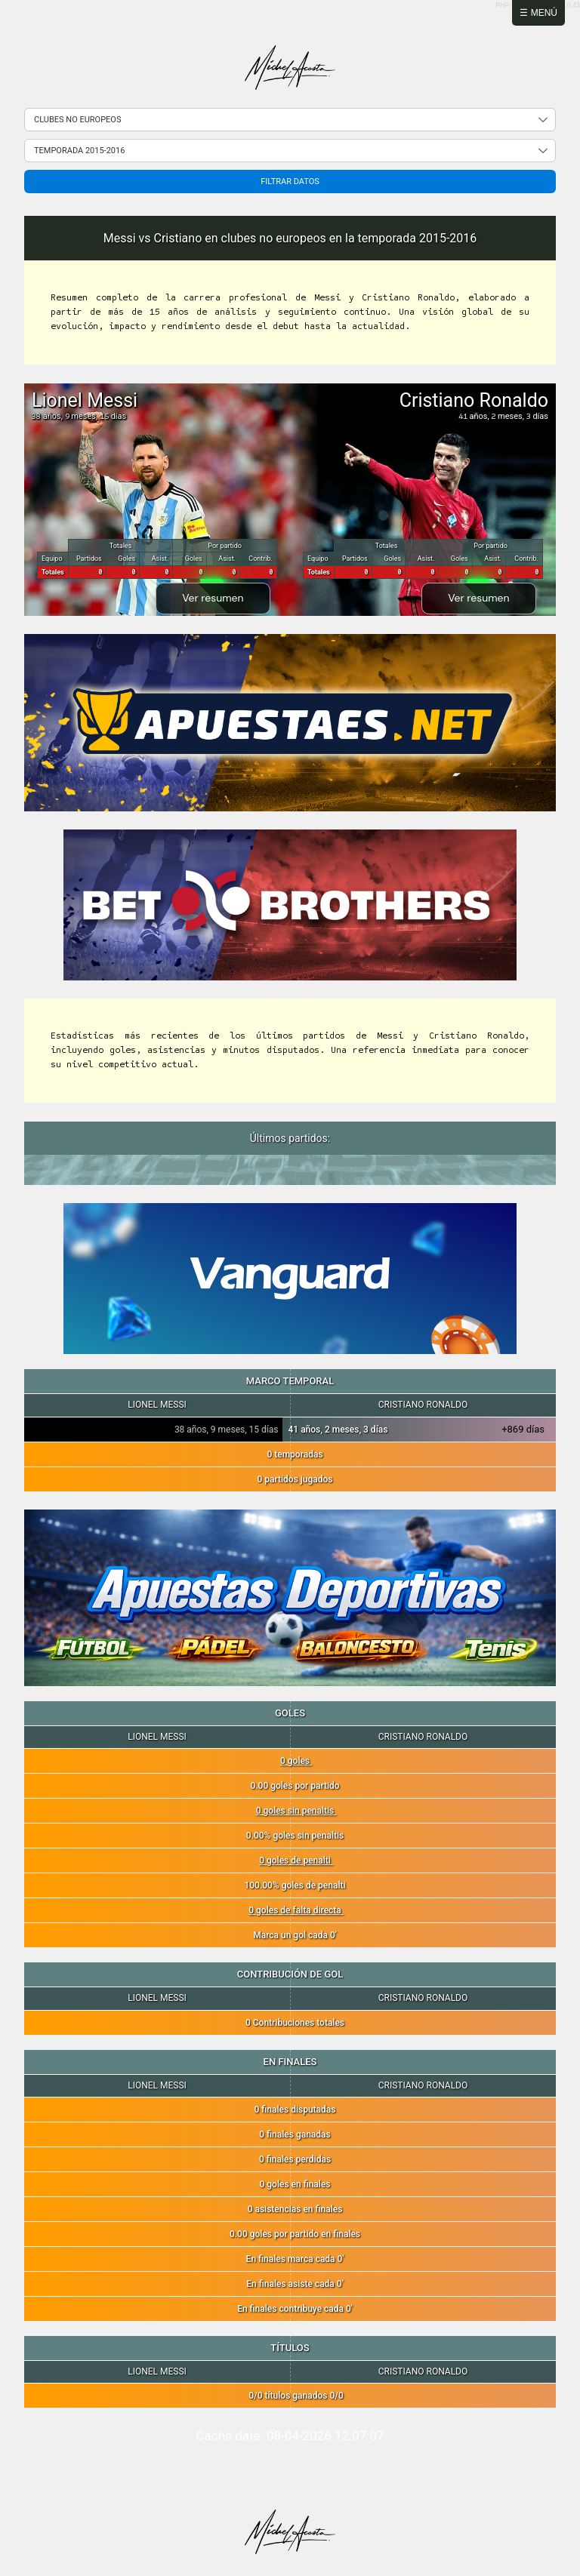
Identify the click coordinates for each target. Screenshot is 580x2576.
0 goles (296, 1761)
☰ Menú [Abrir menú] (538, 13)
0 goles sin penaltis (296, 1810)
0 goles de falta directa (296, 1910)
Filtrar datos (290, 181)
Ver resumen (213, 598)
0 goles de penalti (296, 1860)
